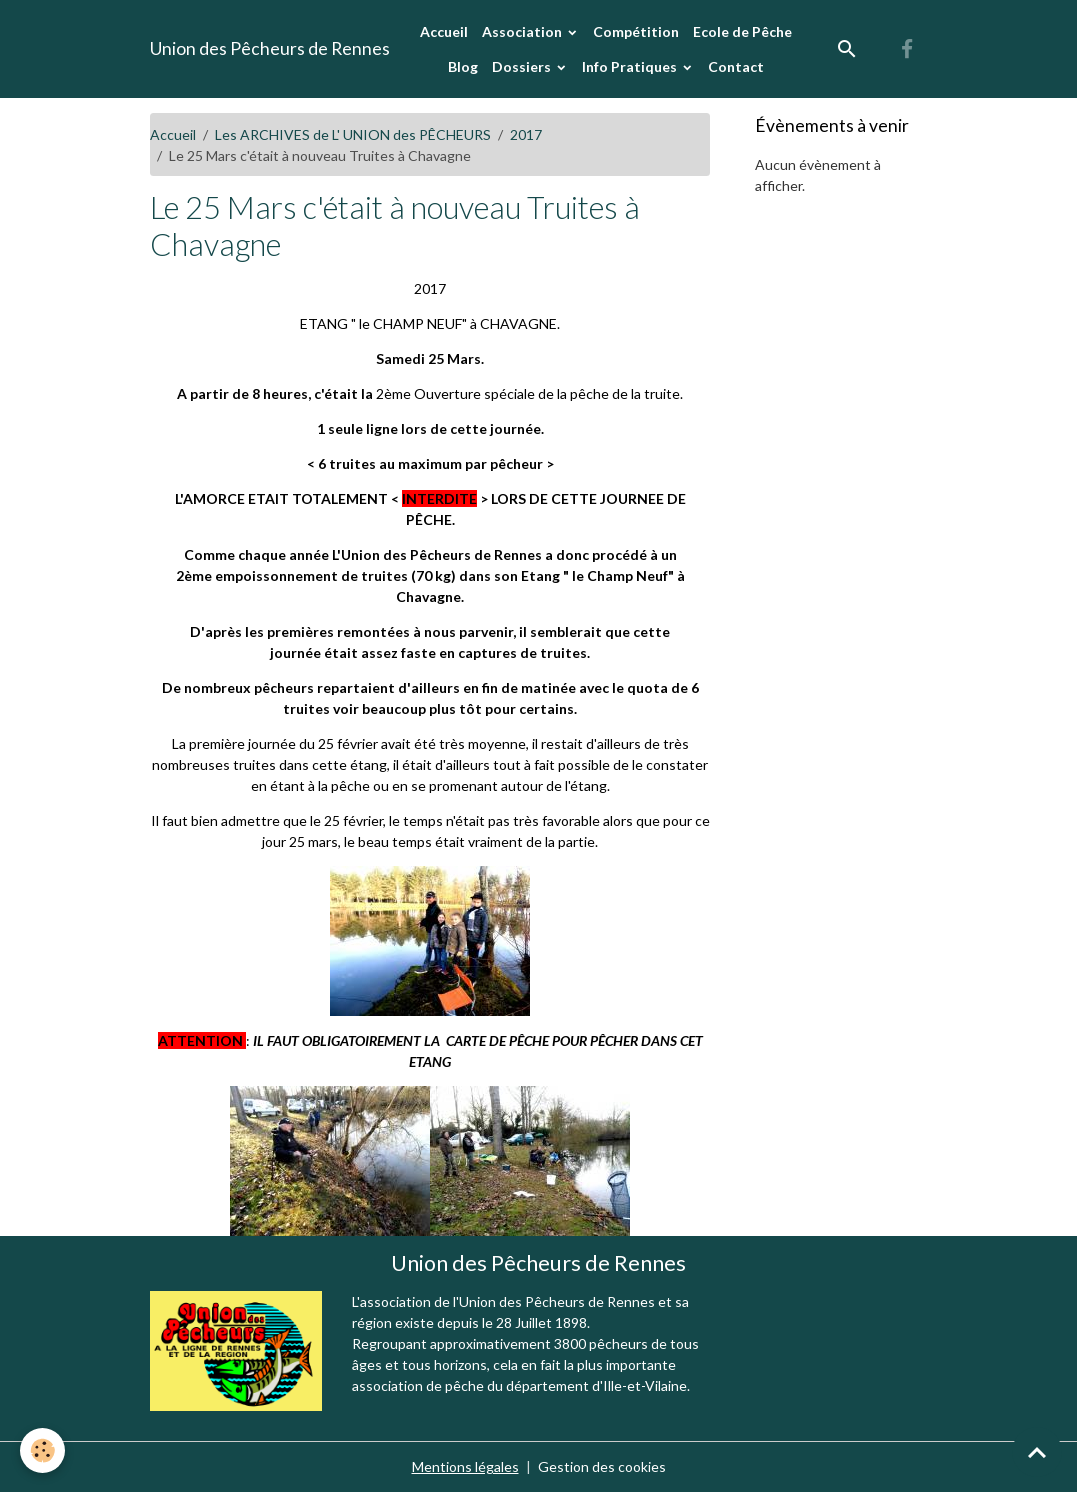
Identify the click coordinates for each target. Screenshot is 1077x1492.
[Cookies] (42, 1450)
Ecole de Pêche (742, 31)
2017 (526, 134)
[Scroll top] (1037, 1452)
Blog (463, 66)
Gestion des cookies (602, 1466)
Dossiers (523, 66)
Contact (736, 66)
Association (523, 31)
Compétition (636, 31)
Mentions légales (465, 1466)
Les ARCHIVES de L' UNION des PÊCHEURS (353, 134)
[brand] (270, 49)
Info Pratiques (631, 66)
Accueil (444, 31)
